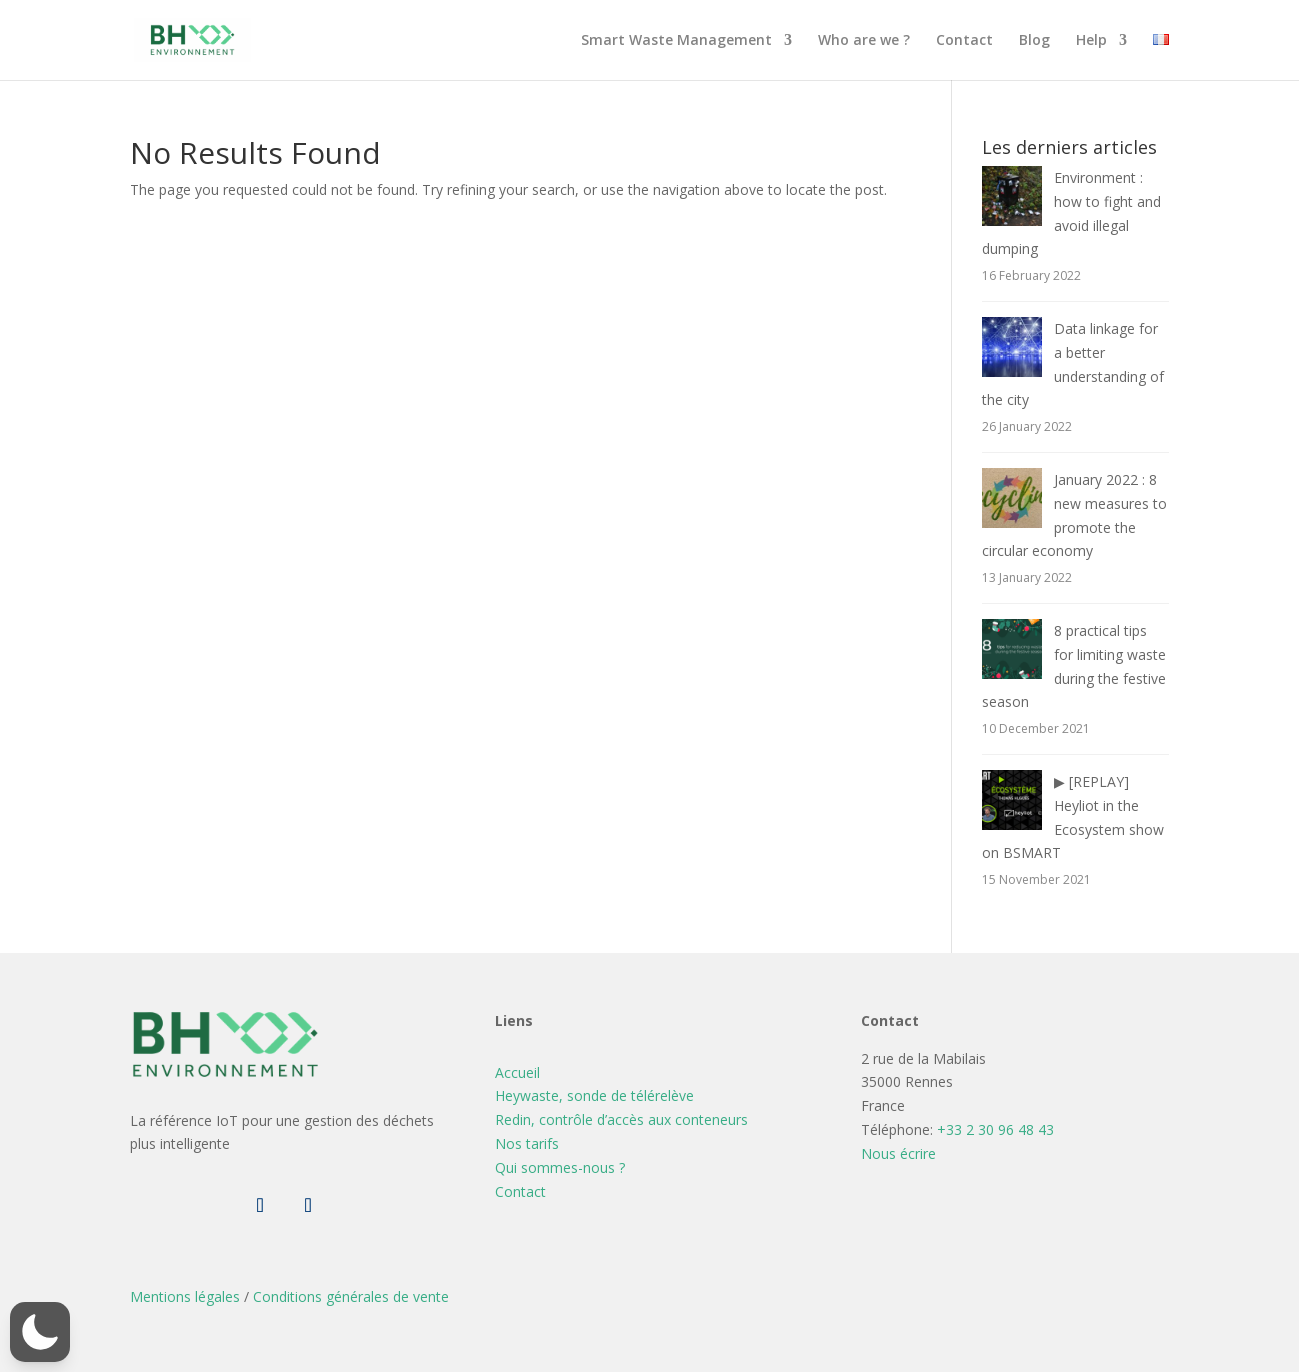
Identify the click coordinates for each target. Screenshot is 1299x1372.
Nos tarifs (527, 1143)
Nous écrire (898, 1153)
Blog (1034, 41)
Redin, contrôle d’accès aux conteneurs (621, 1119)
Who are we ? (864, 41)
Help (1091, 41)
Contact (964, 41)
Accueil (517, 1072)
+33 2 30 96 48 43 (995, 1129)
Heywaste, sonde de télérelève (594, 1095)
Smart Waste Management (676, 41)
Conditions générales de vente (351, 1296)
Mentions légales (185, 1296)
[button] (40, 1332)
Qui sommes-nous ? (560, 1167)
